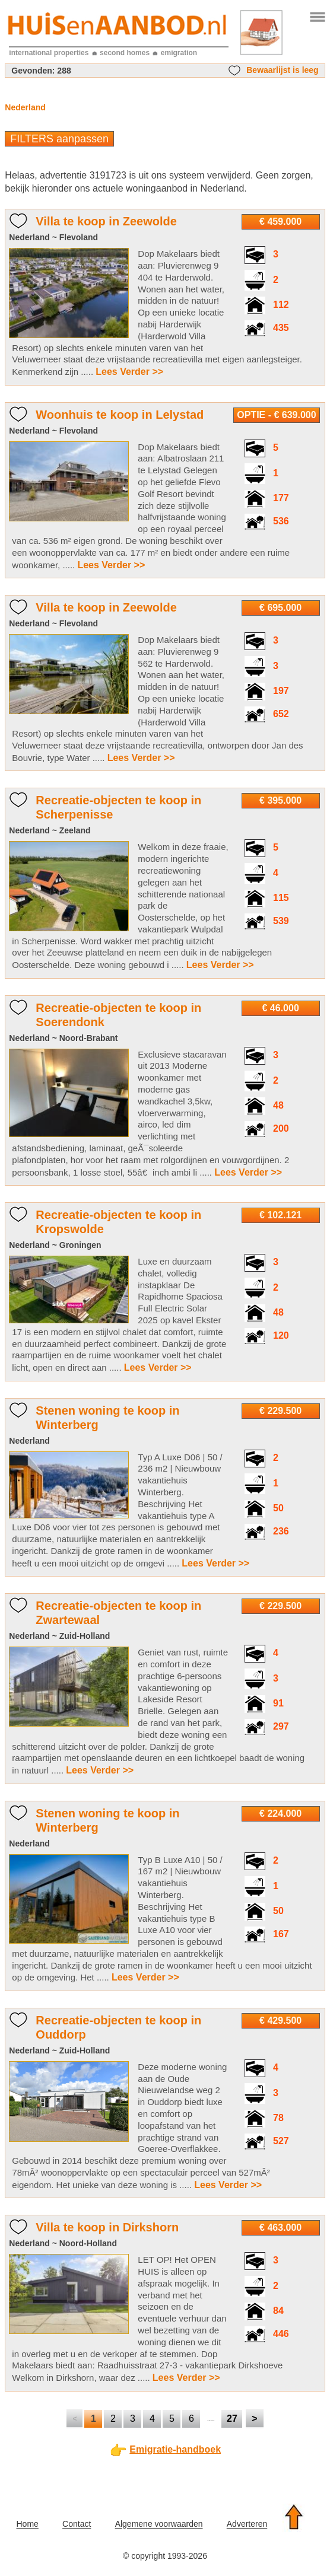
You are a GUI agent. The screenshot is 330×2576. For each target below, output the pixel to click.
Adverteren (247, 2524)
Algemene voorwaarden (159, 2524)
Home (27, 2524)
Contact (76, 2524)
